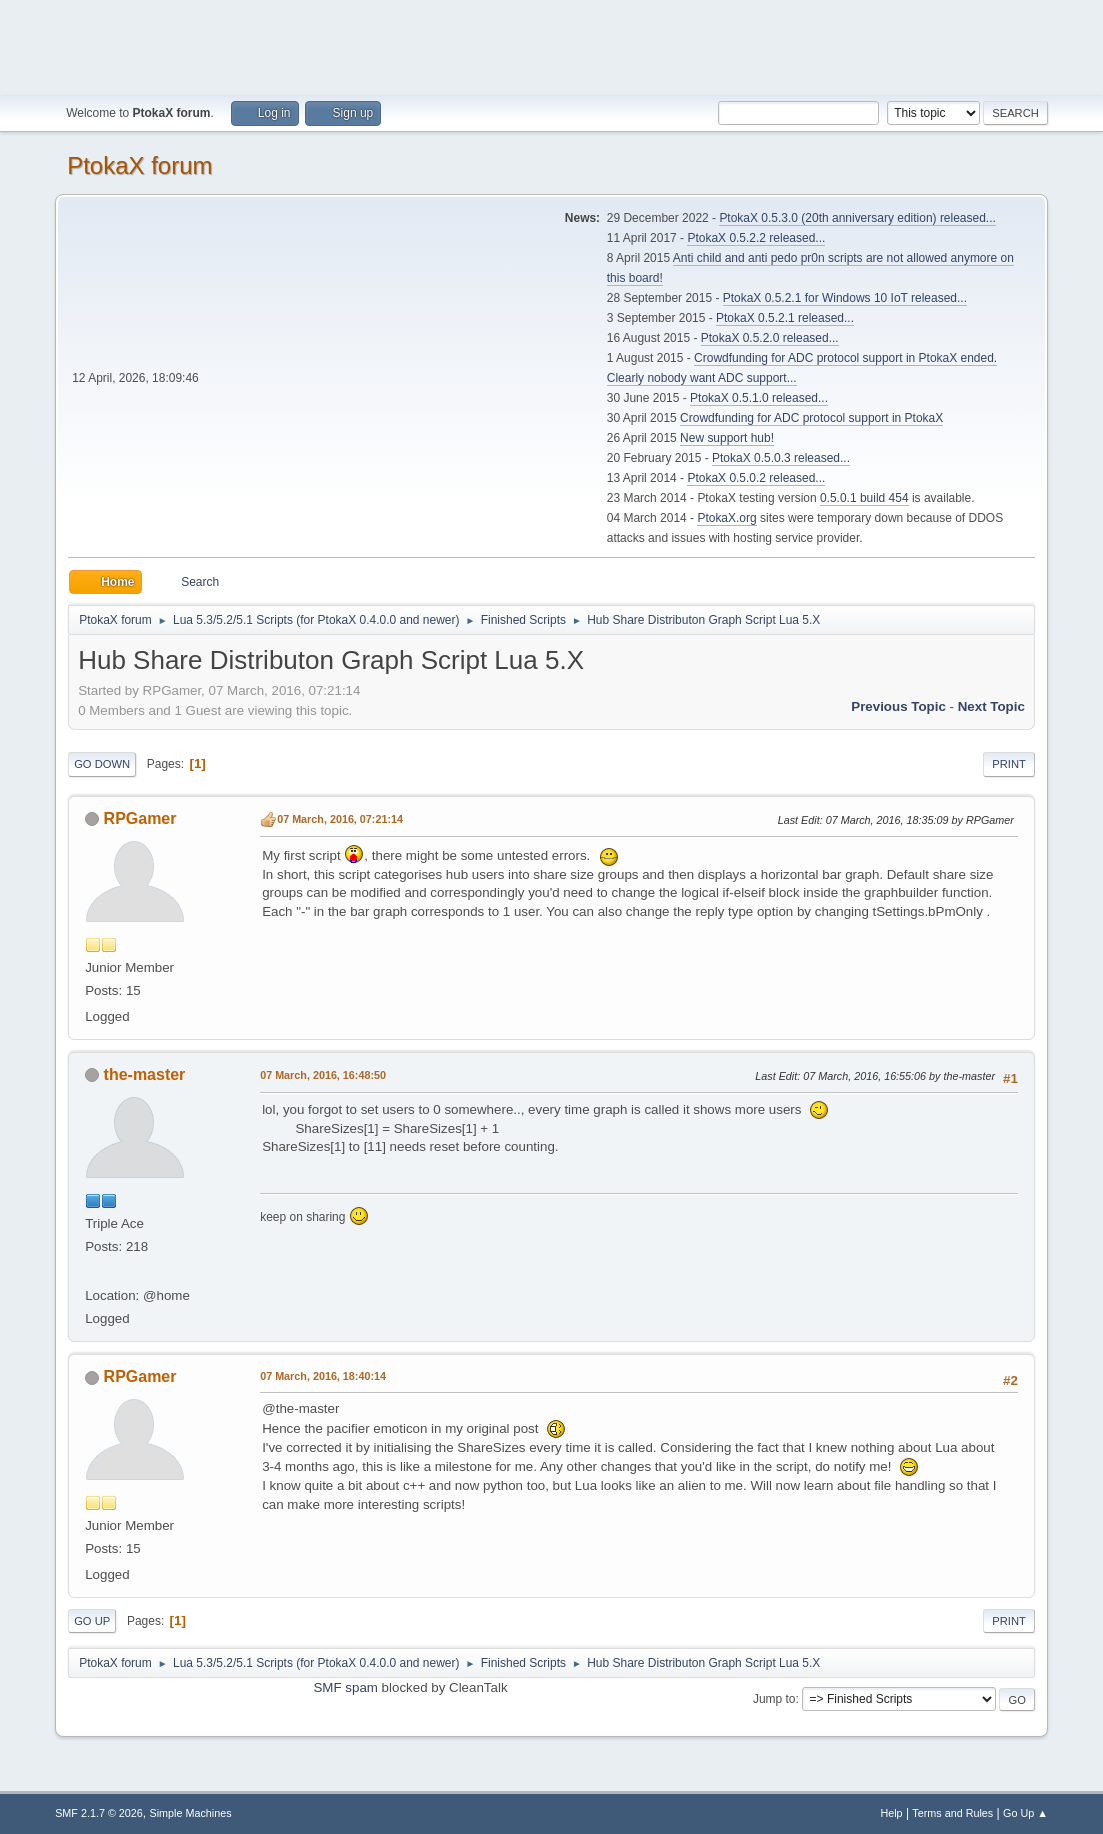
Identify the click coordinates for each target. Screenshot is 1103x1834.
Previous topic (898, 706)
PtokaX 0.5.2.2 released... (756, 238)
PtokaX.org (726, 518)
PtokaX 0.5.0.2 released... (756, 478)
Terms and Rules (952, 1813)
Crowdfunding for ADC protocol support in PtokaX (811, 418)
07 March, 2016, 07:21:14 (340, 819)
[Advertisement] (552, 45)
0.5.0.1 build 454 (864, 498)
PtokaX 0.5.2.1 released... (785, 318)
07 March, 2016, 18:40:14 (323, 1376)
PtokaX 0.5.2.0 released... (770, 338)
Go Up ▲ (1025, 1813)
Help (891, 1813)
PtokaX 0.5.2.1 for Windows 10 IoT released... (845, 298)
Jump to (774, 1699)
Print (1009, 764)
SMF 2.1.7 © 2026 (99, 1813)
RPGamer (140, 818)
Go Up (92, 1621)
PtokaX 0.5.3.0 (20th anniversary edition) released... (857, 218)
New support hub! (727, 438)
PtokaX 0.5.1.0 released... (759, 398)
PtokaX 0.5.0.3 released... (781, 458)
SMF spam (345, 1687)
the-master (145, 1074)
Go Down (102, 764)
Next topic (991, 706)
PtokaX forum (139, 165)
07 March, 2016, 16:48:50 (323, 1075)
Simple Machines (190, 1813)
